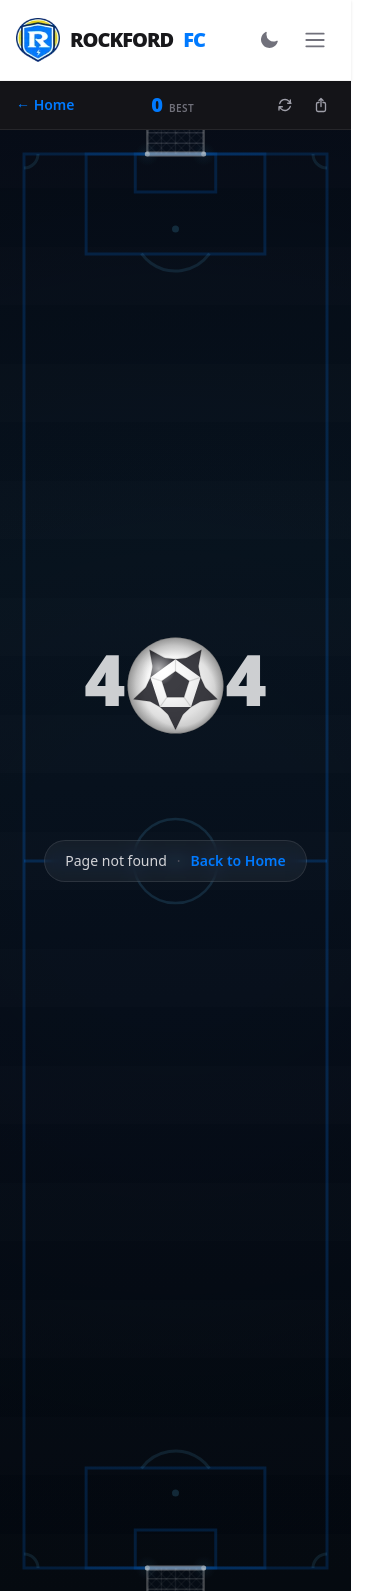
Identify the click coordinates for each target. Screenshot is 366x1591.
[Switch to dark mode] (269, 40)
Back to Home (238, 860)
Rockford (110, 40)
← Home (45, 104)
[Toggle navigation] (315, 40)
